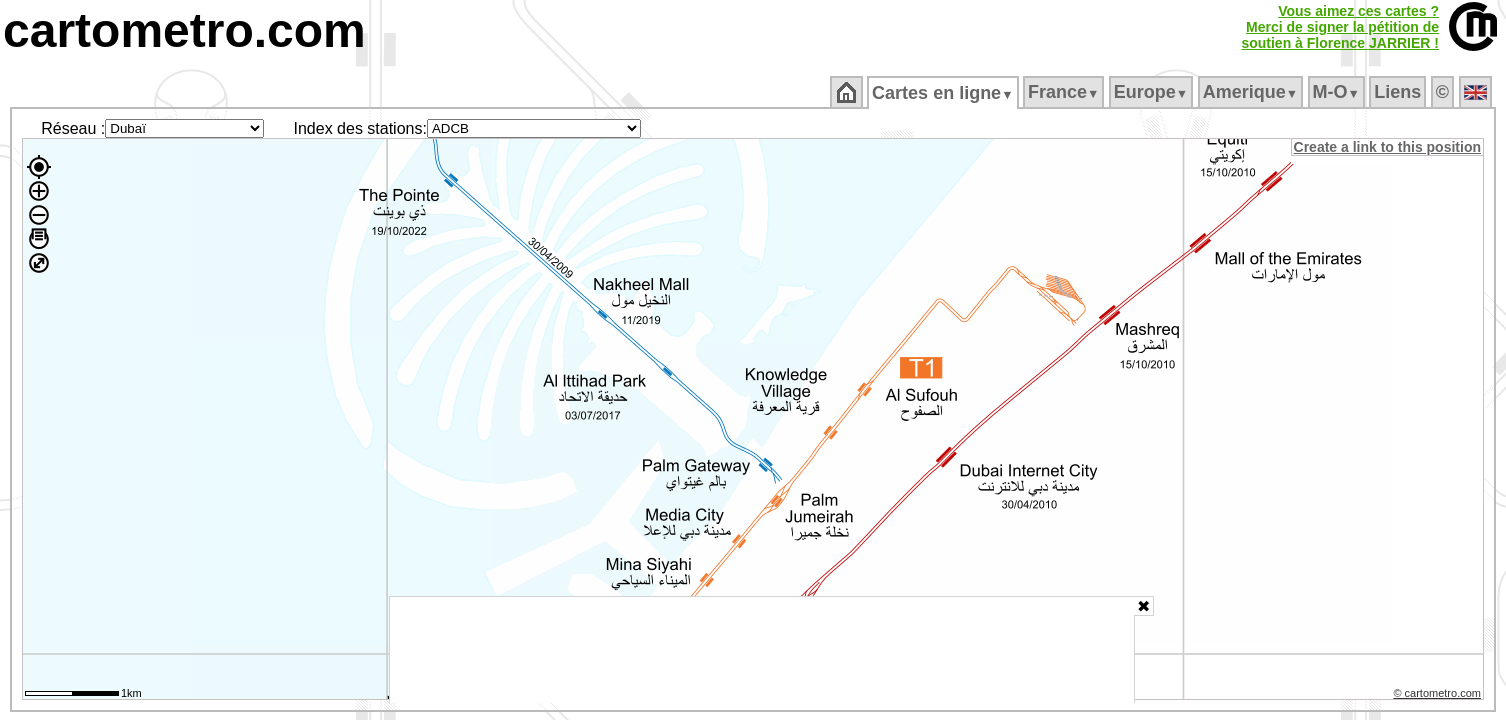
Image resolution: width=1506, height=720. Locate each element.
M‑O (1337, 92)
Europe (1152, 92)
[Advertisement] (762, 650)
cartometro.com (184, 30)
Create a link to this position (1388, 147)
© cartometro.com (1439, 696)
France (1064, 92)
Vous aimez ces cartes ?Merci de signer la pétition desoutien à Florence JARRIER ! (1340, 27)
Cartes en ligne (944, 93)
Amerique (1251, 92)
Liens (1399, 92)
